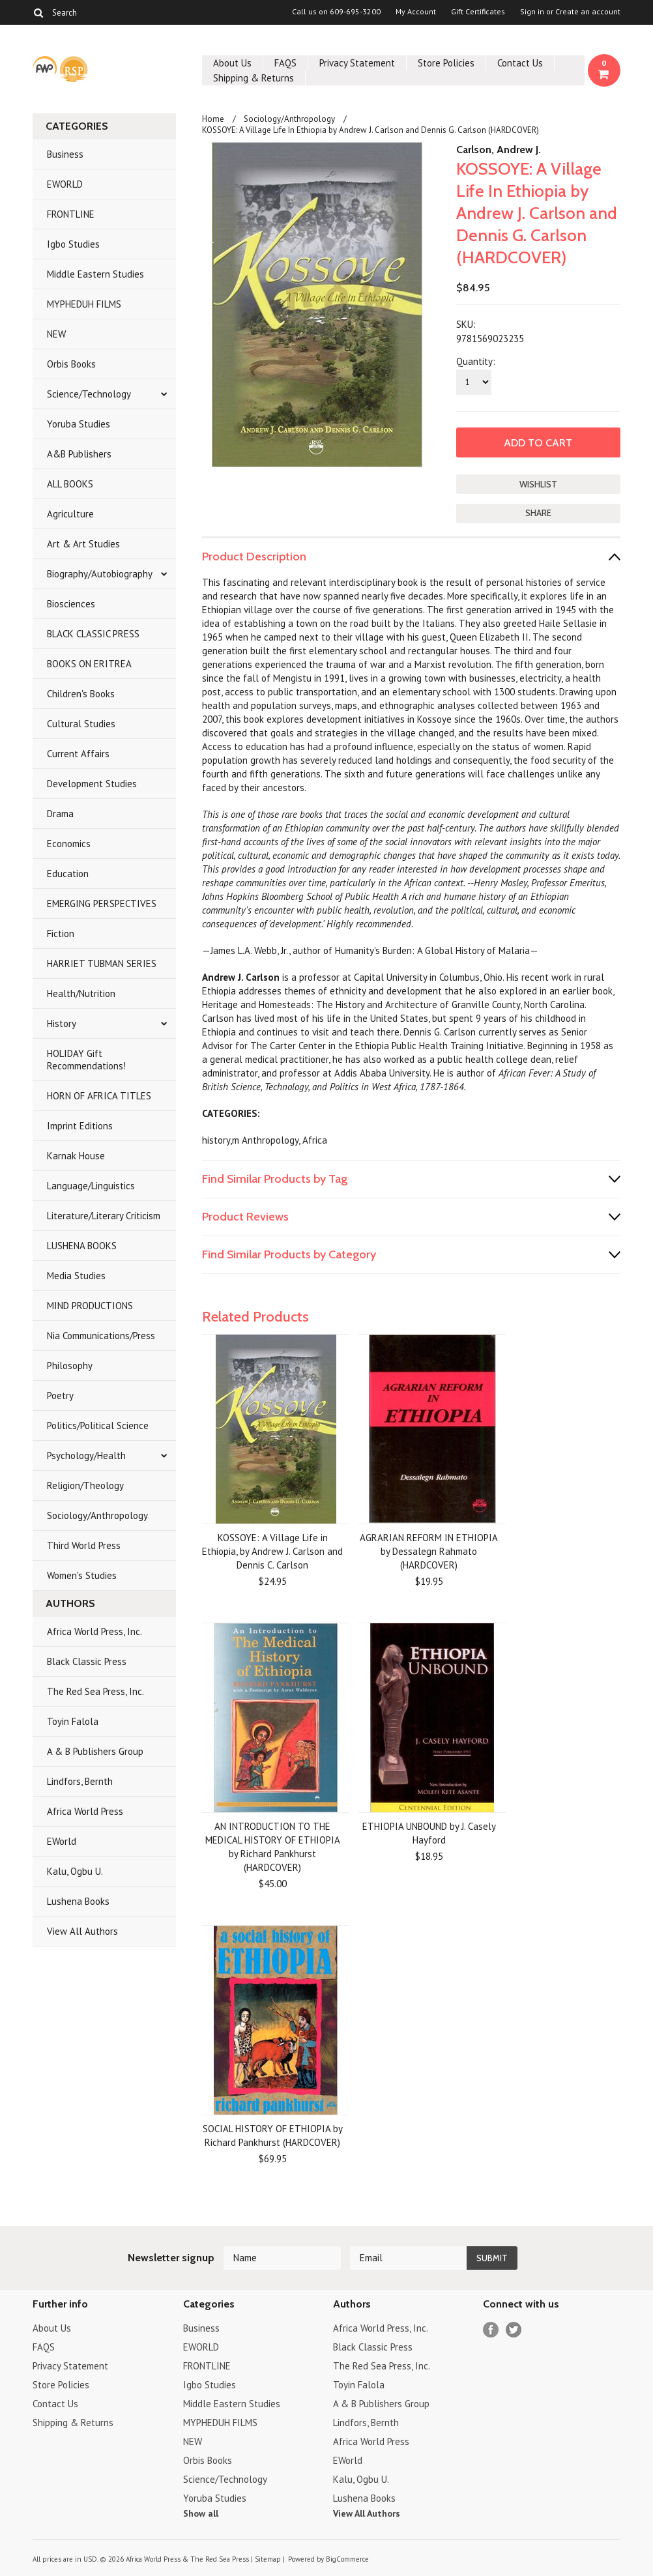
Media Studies (76, 1275)
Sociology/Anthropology (97, 1515)
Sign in (532, 11)
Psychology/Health (86, 1455)
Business (65, 154)
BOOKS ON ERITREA (89, 664)
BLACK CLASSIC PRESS (93, 634)
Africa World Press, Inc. (94, 1631)
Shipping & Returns (253, 78)
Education (68, 873)
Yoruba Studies (78, 424)
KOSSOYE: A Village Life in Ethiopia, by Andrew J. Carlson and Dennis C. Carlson (272, 1551)
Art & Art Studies (83, 544)
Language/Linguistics (91, 1185)
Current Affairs (78, 753)
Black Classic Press (86, 1661)
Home (213, 118)
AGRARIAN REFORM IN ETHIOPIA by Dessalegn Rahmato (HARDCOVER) (429, 1551)
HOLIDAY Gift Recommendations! (86, 1059)
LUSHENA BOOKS (82, 1245)
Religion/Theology (85, 1485)
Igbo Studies (73, 244)
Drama (60, 813)
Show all (200, 2513)
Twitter (514, 2330)
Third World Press (84, 1545)
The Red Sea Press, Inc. (95, 1691)
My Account (416, 11)
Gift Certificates (478, 11)
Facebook (491, 2330)
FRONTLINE (70, 214)
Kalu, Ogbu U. (75, 1871)
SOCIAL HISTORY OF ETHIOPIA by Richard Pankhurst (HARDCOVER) (273, 2135)
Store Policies (446, 63)
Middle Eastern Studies (95, 274)
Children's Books (81, 693)
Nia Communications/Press (101, 1335)
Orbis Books (71, 364)
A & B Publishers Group (95, 1751)
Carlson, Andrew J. (498, 149)
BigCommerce (347, 2559)
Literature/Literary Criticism (103, 1215)
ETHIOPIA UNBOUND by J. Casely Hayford (429, 1833)
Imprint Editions (80, 1126)
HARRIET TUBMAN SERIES (101, 963)
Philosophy (70, 1365)
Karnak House (76, 1156)
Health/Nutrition (81, 993)
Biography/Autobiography (99, 574)
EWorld (61, 1841)
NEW (56, 334)
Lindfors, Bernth (80, 1781)
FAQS (285, 63)
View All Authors (82, 1931)
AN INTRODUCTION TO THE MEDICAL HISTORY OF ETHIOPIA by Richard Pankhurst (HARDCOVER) (272, 1847)
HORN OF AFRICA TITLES (99, 1096)
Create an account (587, 11)
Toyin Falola (72, 1721)
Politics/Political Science (98, 1425)
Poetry (60, 1395)
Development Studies (92, 783)
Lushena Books (78, 1901)
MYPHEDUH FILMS (84, 304)
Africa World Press (85, 1811)
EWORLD (65, 184)
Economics (69, 843)
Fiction (60, 933)
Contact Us (520, 63)
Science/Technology (89, 394)
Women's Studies (82, 1575)
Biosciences (71, 604)
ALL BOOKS (70, 484)
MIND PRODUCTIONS (90, 1305)
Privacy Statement (357, 63)
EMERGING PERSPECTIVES (101, 903)
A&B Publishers (79, 454)
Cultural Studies (81, 723)
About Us (232, 63)
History (61, 1023)
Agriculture (70, 514)
